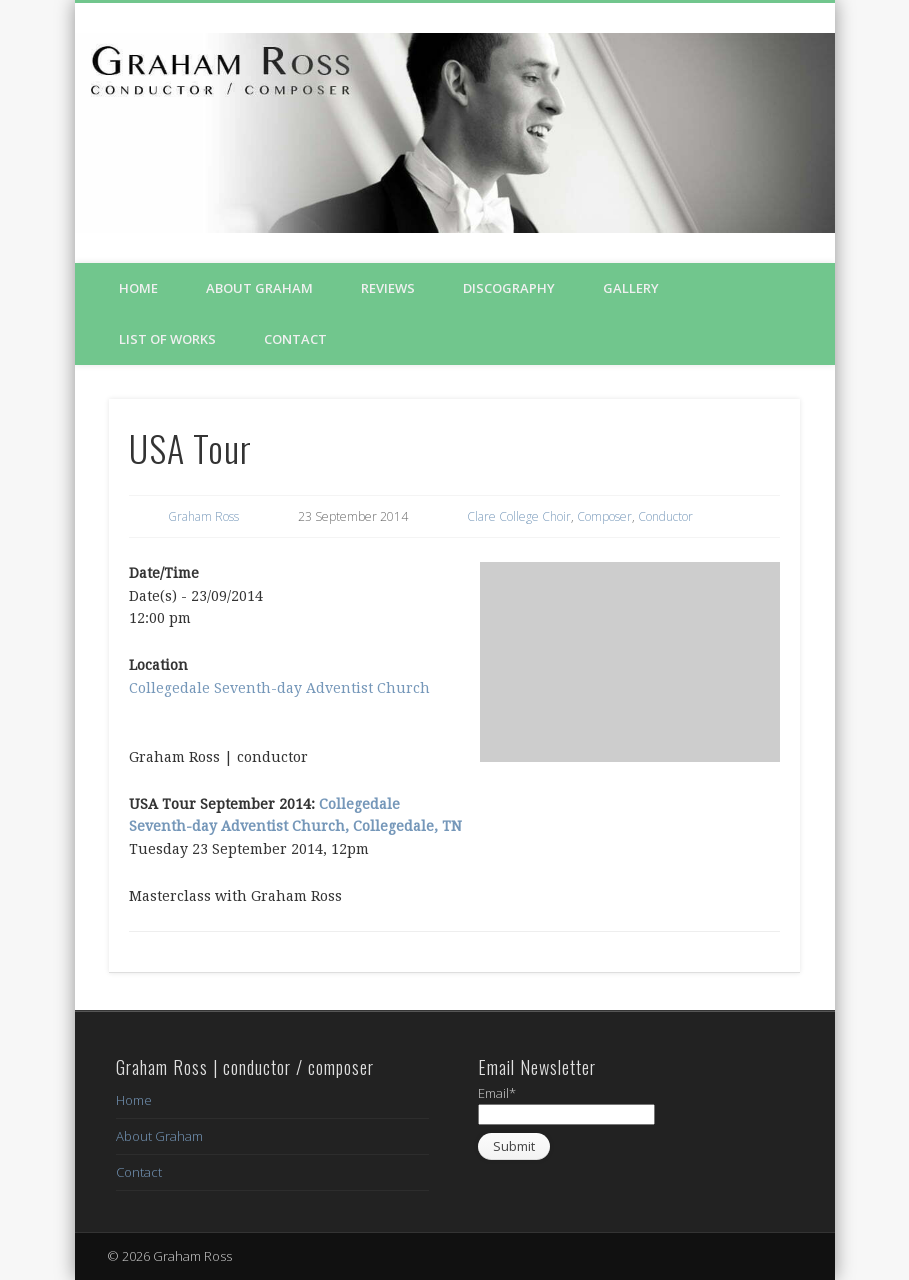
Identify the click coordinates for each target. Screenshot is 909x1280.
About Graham (259, 288)
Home (138, 288)
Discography (509, 288)
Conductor (665, 516)
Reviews (388, 288)
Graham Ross (203, 516)
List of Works (167, 339)
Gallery (631, 288)
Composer (604, 516)
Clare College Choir (519, 516)
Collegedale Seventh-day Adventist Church (279, 688)
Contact (295, 339)
